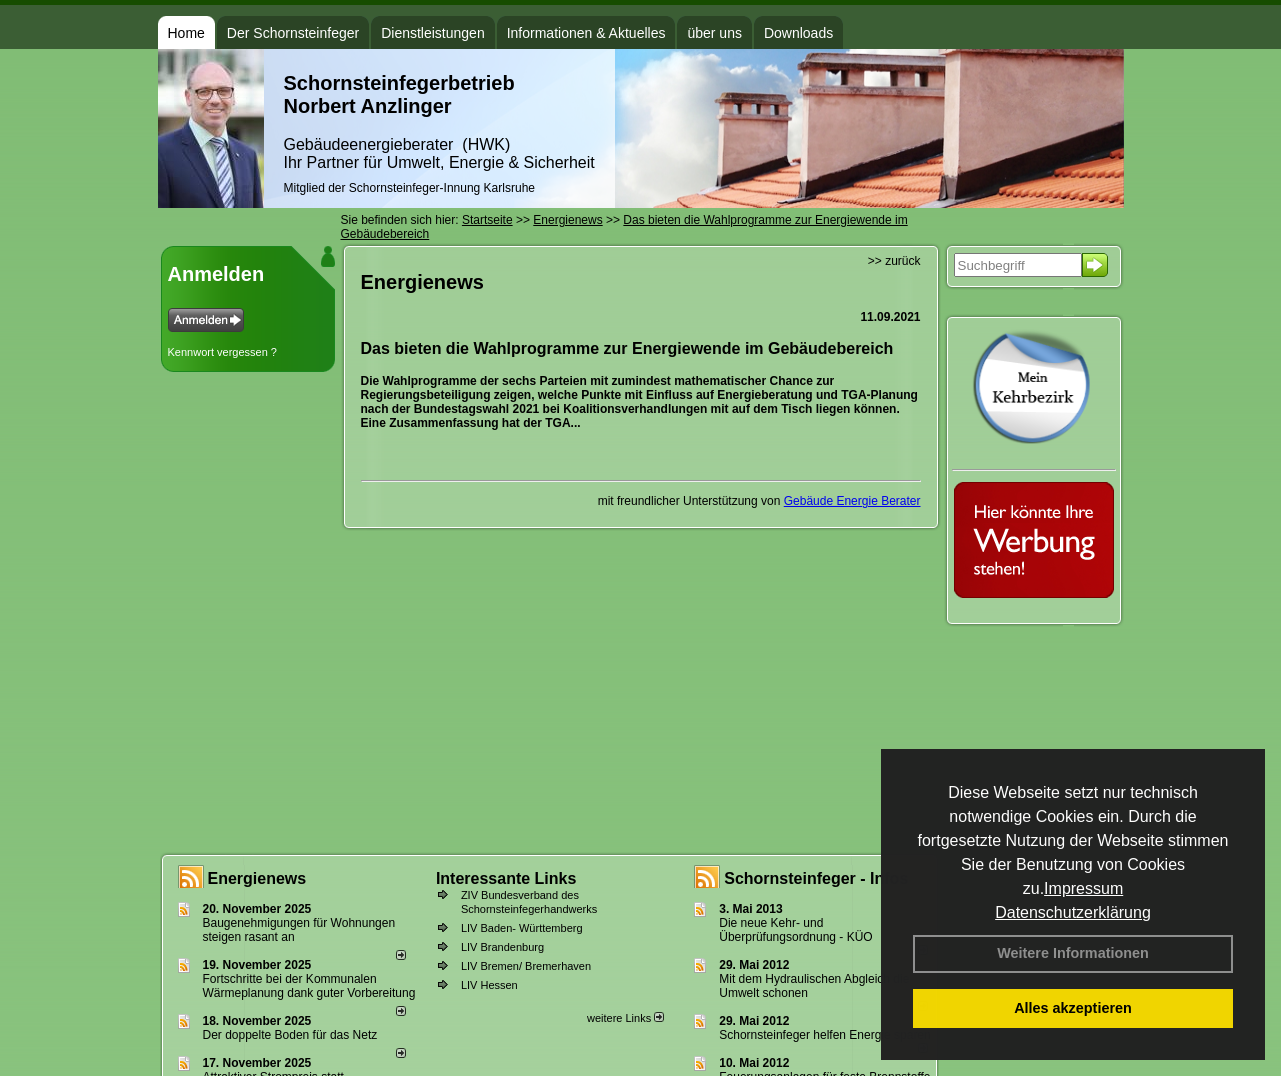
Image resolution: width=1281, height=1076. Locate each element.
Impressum (1083, 888)
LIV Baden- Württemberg (522, 928)
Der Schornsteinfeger (293, 33)
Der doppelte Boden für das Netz (290, 1035)
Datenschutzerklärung (1073, 912)
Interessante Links (506, 878)
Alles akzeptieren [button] (1073, 1008)
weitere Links (625, 1018)
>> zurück (894, 261)
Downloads (798, 33)
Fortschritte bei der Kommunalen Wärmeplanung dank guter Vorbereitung (309, 986)
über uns (714, 33)
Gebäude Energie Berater (852, 501)
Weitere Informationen (1073, 953)
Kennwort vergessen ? (222, 352)
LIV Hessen (489, 985)
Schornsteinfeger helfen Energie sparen (824, 1035)
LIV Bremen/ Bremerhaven (526, 966)
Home (186, 33)
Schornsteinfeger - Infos (816, 878)
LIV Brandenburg (502, 947)
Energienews (257, 878)
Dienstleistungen (433, 33)
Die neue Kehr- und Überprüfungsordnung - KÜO (795, 930)
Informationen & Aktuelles (586, 33)
